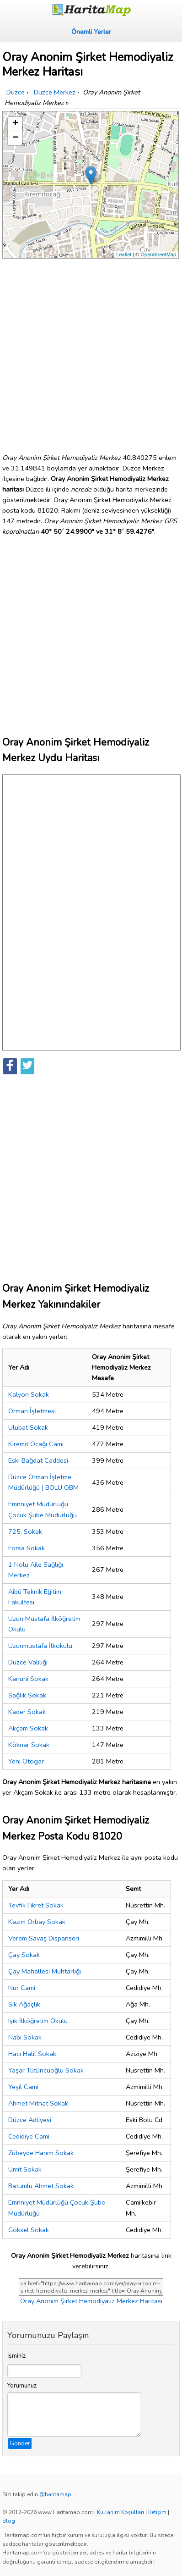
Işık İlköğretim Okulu (38, 2020)
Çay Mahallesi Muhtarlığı (44, 1971)
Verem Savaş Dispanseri (43, 1938)
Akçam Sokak (28, 1728)
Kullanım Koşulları (120, 2512)
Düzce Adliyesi (29, 2119)
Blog (8, 2521)
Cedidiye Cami (28, 2136)
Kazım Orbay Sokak (36, 1921)
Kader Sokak (27, 1711)
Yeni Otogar (26, 1761)
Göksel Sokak (28, 2229)
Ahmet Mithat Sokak (38, 2103)
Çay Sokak (24, 1954)
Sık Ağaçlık (24, 2004)
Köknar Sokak (28, 1744)
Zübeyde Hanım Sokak (41, 2152)
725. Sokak (25, 1531)
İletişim (157, 2512)
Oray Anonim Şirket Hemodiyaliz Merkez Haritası (91, 2300)
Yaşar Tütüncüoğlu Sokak (46, 2070)
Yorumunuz (22, 2386)
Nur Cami (21, 1987)
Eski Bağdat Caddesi (38, 1460)
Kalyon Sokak (28, 1394)
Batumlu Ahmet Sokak (41, 2185)
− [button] (15, 138)
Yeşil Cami (23, 2086)
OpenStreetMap (158, 254)
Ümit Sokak (25, 2169)
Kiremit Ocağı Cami (36, 1443)
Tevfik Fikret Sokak (36, 1905)
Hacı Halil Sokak (32, 2053)
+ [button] (15, 124)
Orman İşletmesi (32, 1410)
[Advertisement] (91, 352)
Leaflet (123, 254)
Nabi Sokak (25, 2037)
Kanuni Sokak (28, 1678)
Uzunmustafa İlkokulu (40, 1645)
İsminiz (16, 2356)
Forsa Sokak (26, 1548)
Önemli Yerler (91, 31)
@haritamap (55, 2494)
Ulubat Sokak (28, 1427)
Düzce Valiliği (28, 1662)
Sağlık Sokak (27, 1695)
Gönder (20, 2443)
